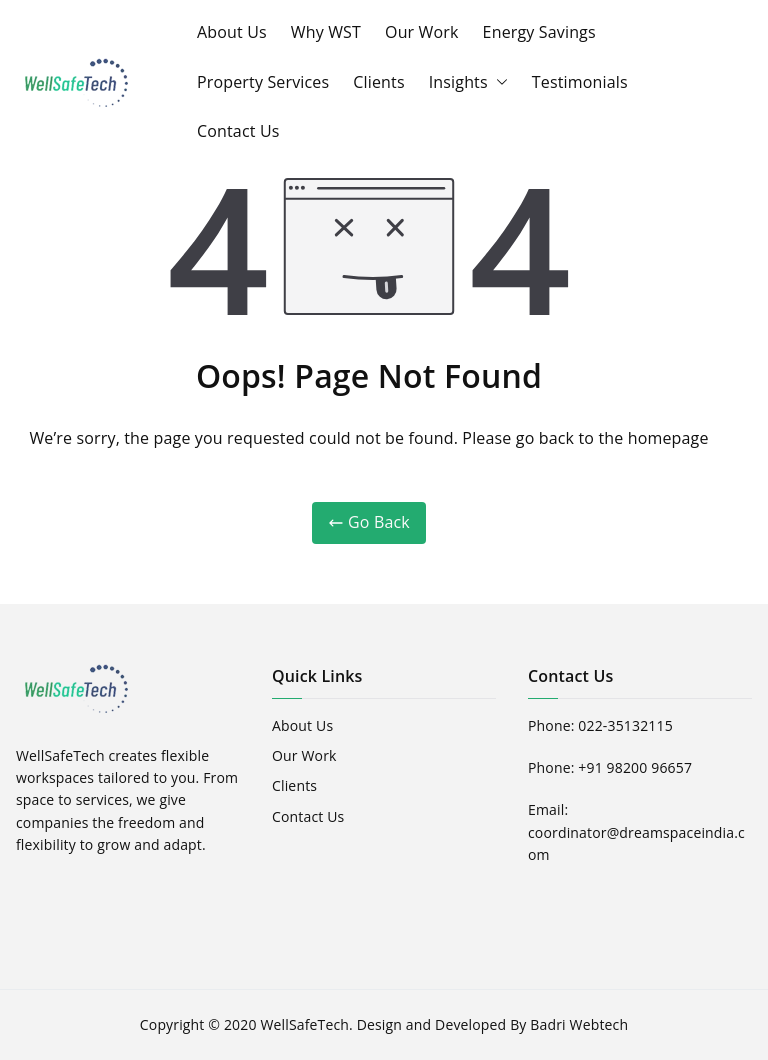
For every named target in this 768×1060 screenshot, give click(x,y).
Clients (378, 82)
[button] (498, 83)
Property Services (263, 82)
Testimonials (580, 82)
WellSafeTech (304, 1024)
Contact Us (238, 131)
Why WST (326, 32)
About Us (232, 32)
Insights (468, 83)
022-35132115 (625, 725)
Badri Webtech (579, 1024)
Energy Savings (539, 32)
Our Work (422, 32)
